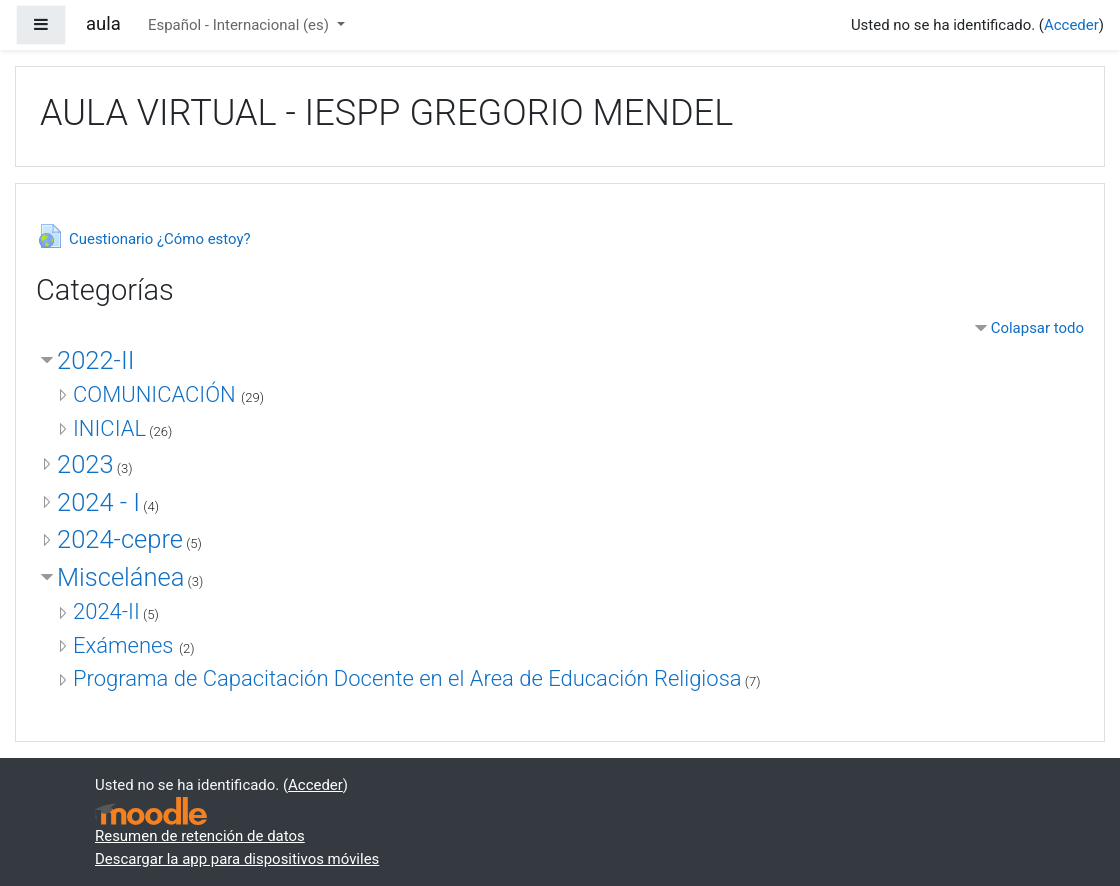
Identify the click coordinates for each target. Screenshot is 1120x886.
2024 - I (98, 502)
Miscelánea (120, 577)
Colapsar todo (1037, 328)
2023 (85, 464)
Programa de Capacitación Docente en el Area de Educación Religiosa (407, 678)
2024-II (106, 611)
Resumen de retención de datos (200, 836)
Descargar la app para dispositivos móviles (237, 859)
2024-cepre (120, 539)
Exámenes (126, 645)
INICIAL (109, 428)
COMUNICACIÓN (157, 394)
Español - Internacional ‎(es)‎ (240, 25)
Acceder (1071, 25)
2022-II (96, 360)
